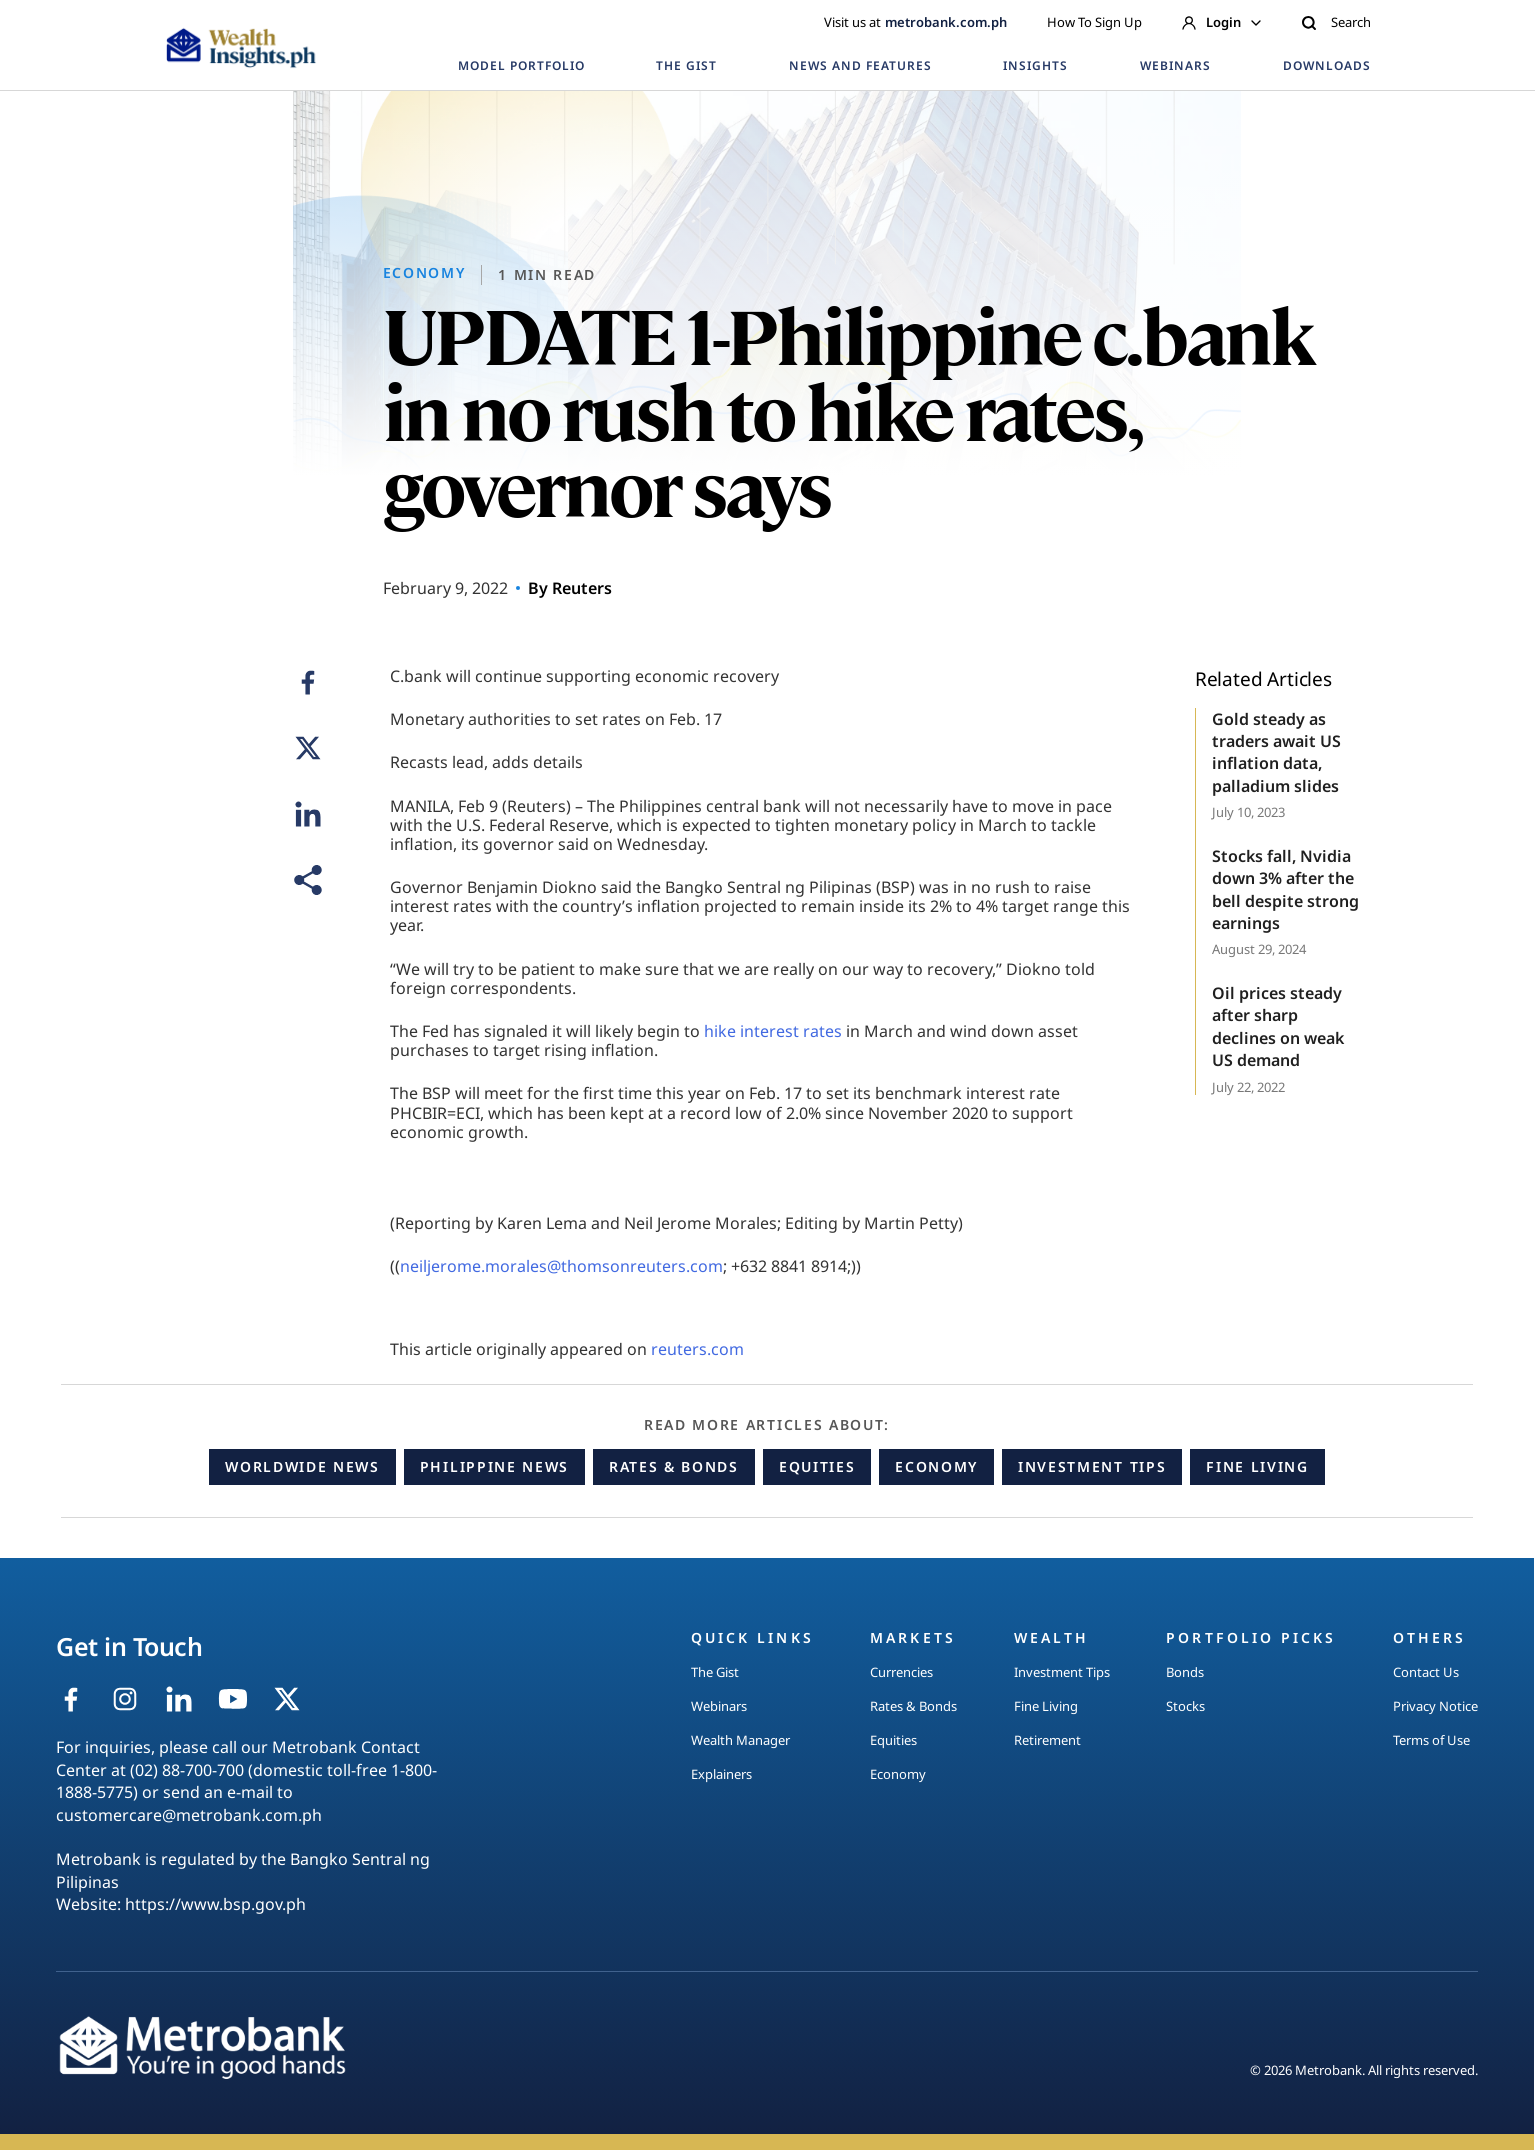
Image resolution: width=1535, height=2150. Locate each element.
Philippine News (494, 1466)
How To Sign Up (1094, 22)
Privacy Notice (1435, 1706)
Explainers (721, 1774)
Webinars (719, 1706)
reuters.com (697, 1349)
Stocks (1185, 1706)
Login (1221, 22)
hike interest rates (773, 1031)
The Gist (715, 1672)
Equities (817, 1466)
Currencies (901, 1672)
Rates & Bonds (674, 1466)
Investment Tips (1092, 1466)
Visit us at (915, 22)
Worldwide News (302, 1466)
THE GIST (686, 65)
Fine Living (1257, 1466)
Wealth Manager (740, 1740)
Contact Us (1426, 1672)
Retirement (1047, 1740)
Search (1336, 22)
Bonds (1185, 1672)
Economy (936, 1466)
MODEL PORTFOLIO (521, 65)
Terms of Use (1431, 1740)
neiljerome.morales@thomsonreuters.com (561, 1266)
